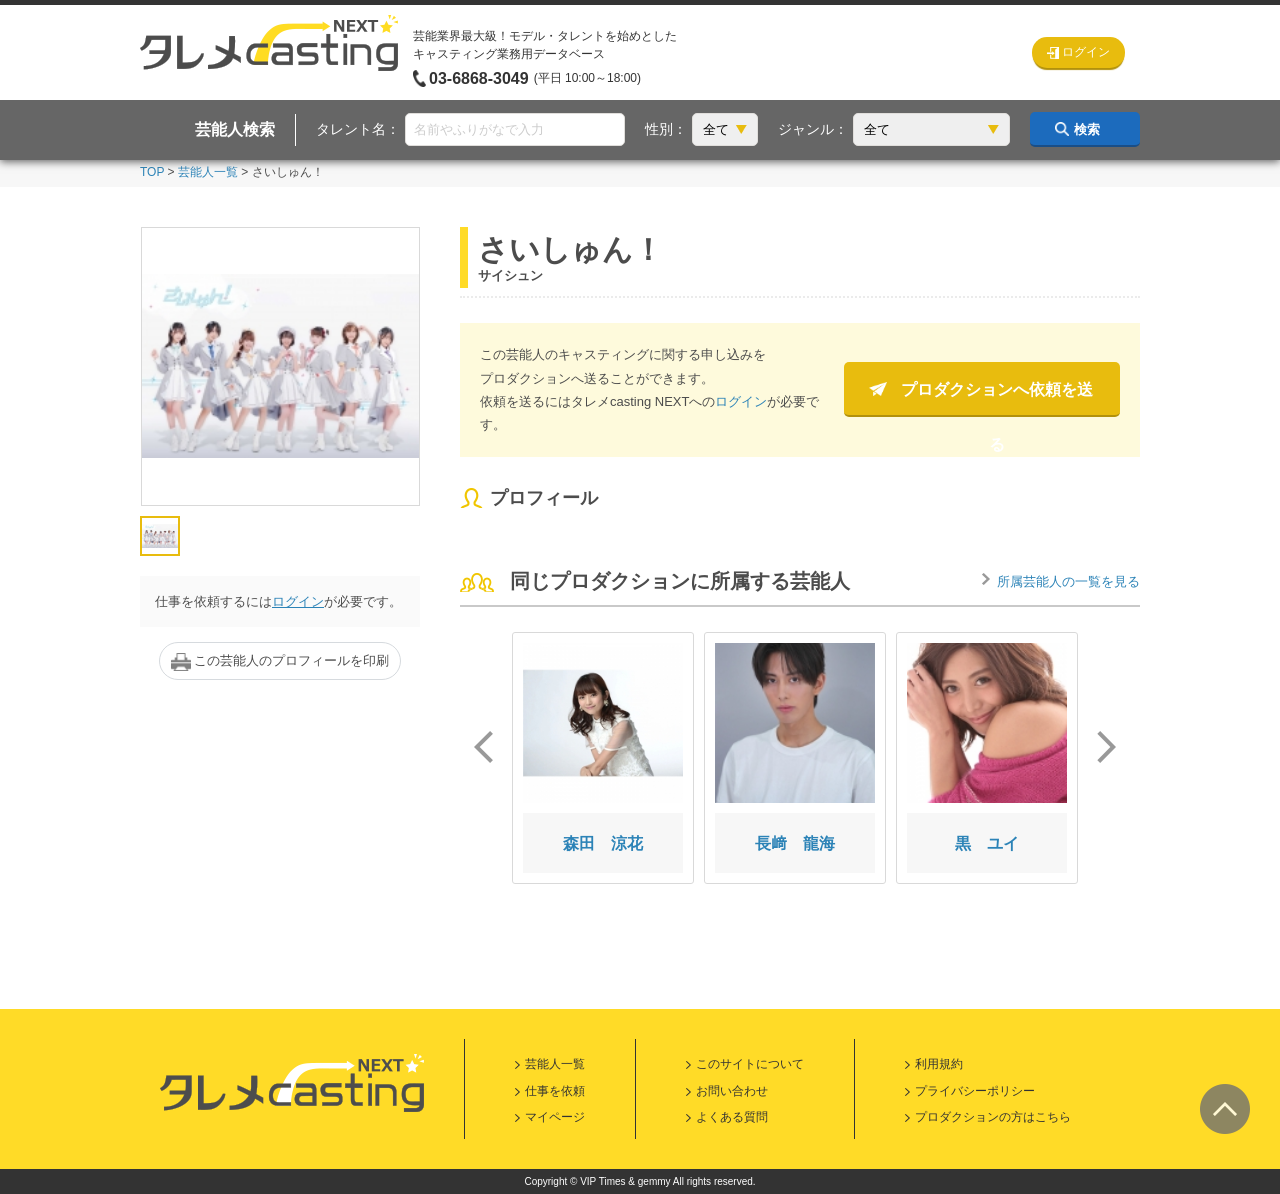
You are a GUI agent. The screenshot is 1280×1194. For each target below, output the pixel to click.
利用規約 (939, 1064)
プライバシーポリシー (975, 1091)
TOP (152, 172)
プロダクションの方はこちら (993, 1117)
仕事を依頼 (555, 1091)
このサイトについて (750, 1064)
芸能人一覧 (208, 172)
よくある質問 (732, 1117)
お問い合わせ (732, 1091)
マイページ (555, 1117)
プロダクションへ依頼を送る (997, 399)
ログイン (298, 601)
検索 (1087, 129)
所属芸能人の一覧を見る (1068, 581)
